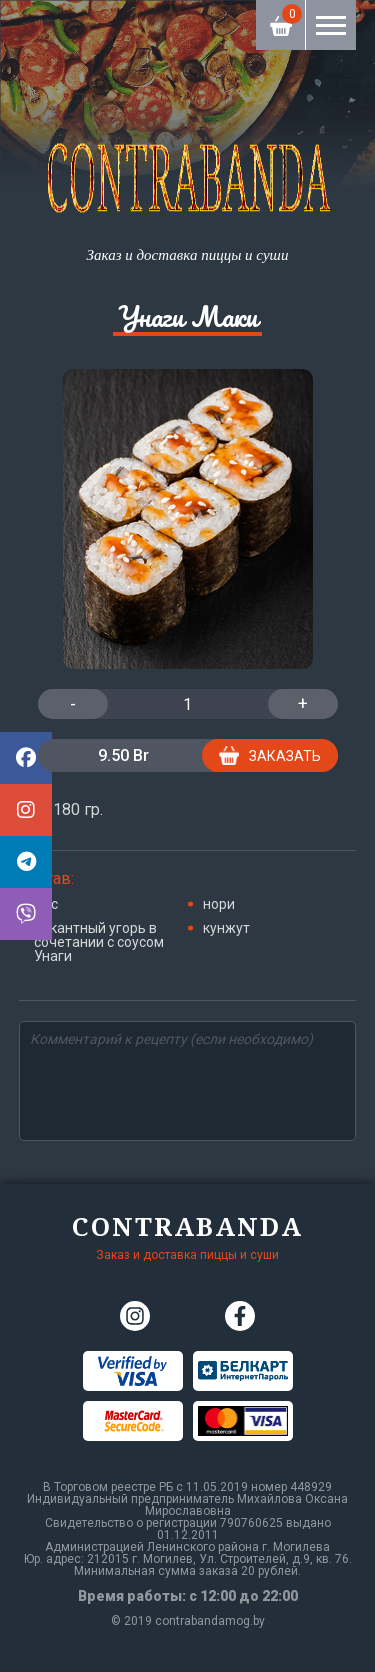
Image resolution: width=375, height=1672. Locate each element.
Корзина (281, 18)
